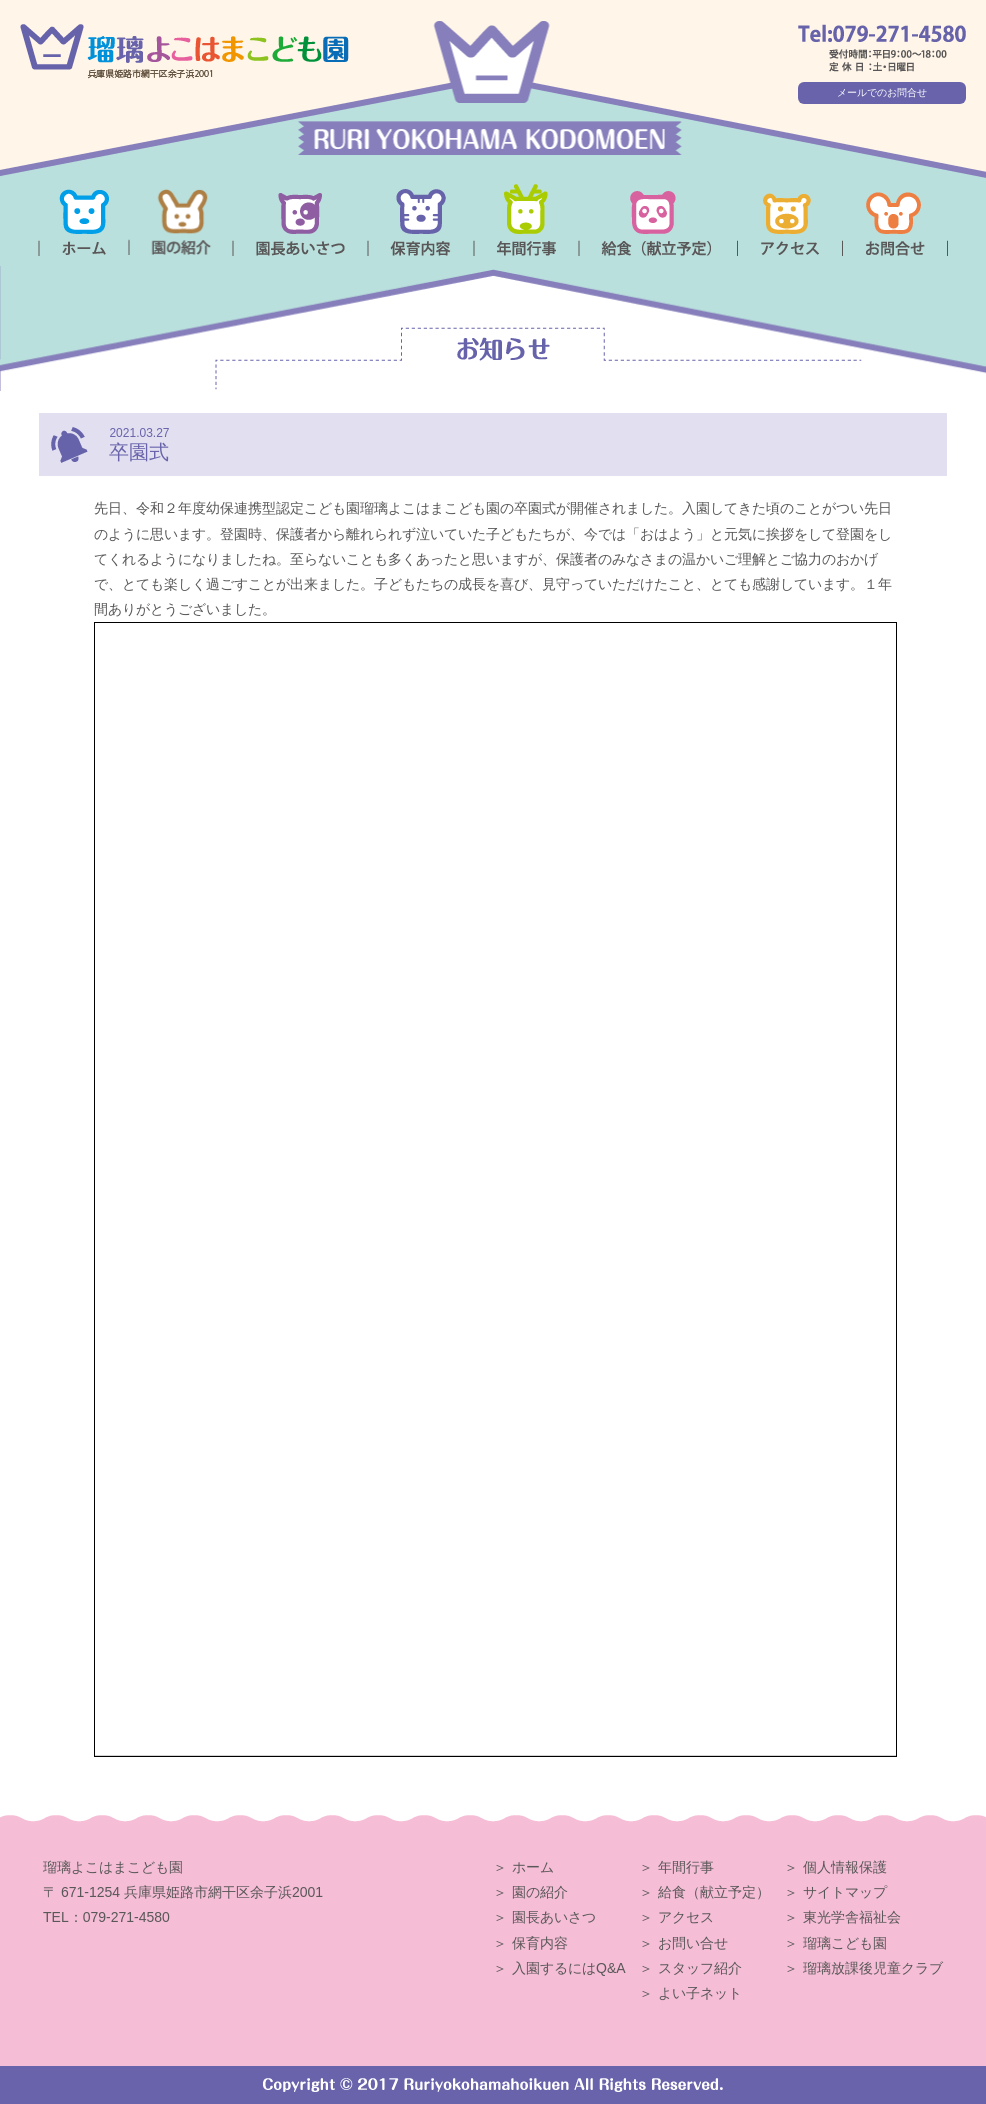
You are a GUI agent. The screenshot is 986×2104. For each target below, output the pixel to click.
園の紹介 (540, 1892)
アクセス (686, 1917)
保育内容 (540, 1943)
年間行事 (686, 1867)
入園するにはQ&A (569, 1968)
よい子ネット (700, 1993)
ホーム (533, 1867)
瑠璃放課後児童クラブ (873, 1968)
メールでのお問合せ (882, 92)
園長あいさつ (554, 1917)
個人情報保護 (845, 1867)
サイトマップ (845, 1892)
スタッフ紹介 (700, 1968)
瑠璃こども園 (845, 1943)
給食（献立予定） (714, 1892)
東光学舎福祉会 (852, 1917)
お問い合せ (693, 1943)
